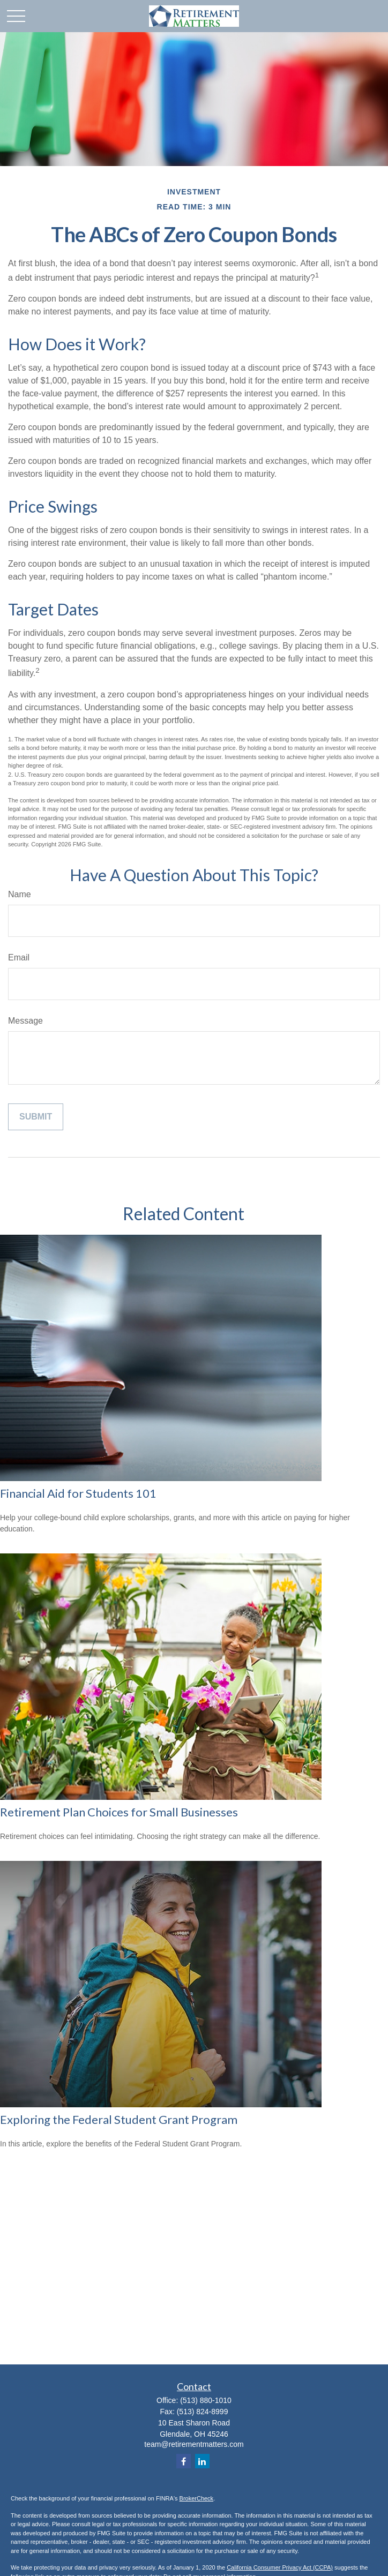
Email (18, 957)
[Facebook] (183, 2461)
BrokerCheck (197, 2498)
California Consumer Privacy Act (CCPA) (280, 2567)
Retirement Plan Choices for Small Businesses (119, 1812)
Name (19, 894)
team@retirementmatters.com (193, 2444)
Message (25, 1020)
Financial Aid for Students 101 (78, 1493)
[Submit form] (35, 1116)
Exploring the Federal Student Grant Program (118, 2119)
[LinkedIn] (202, 2461)
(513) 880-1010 (206, 2400)
